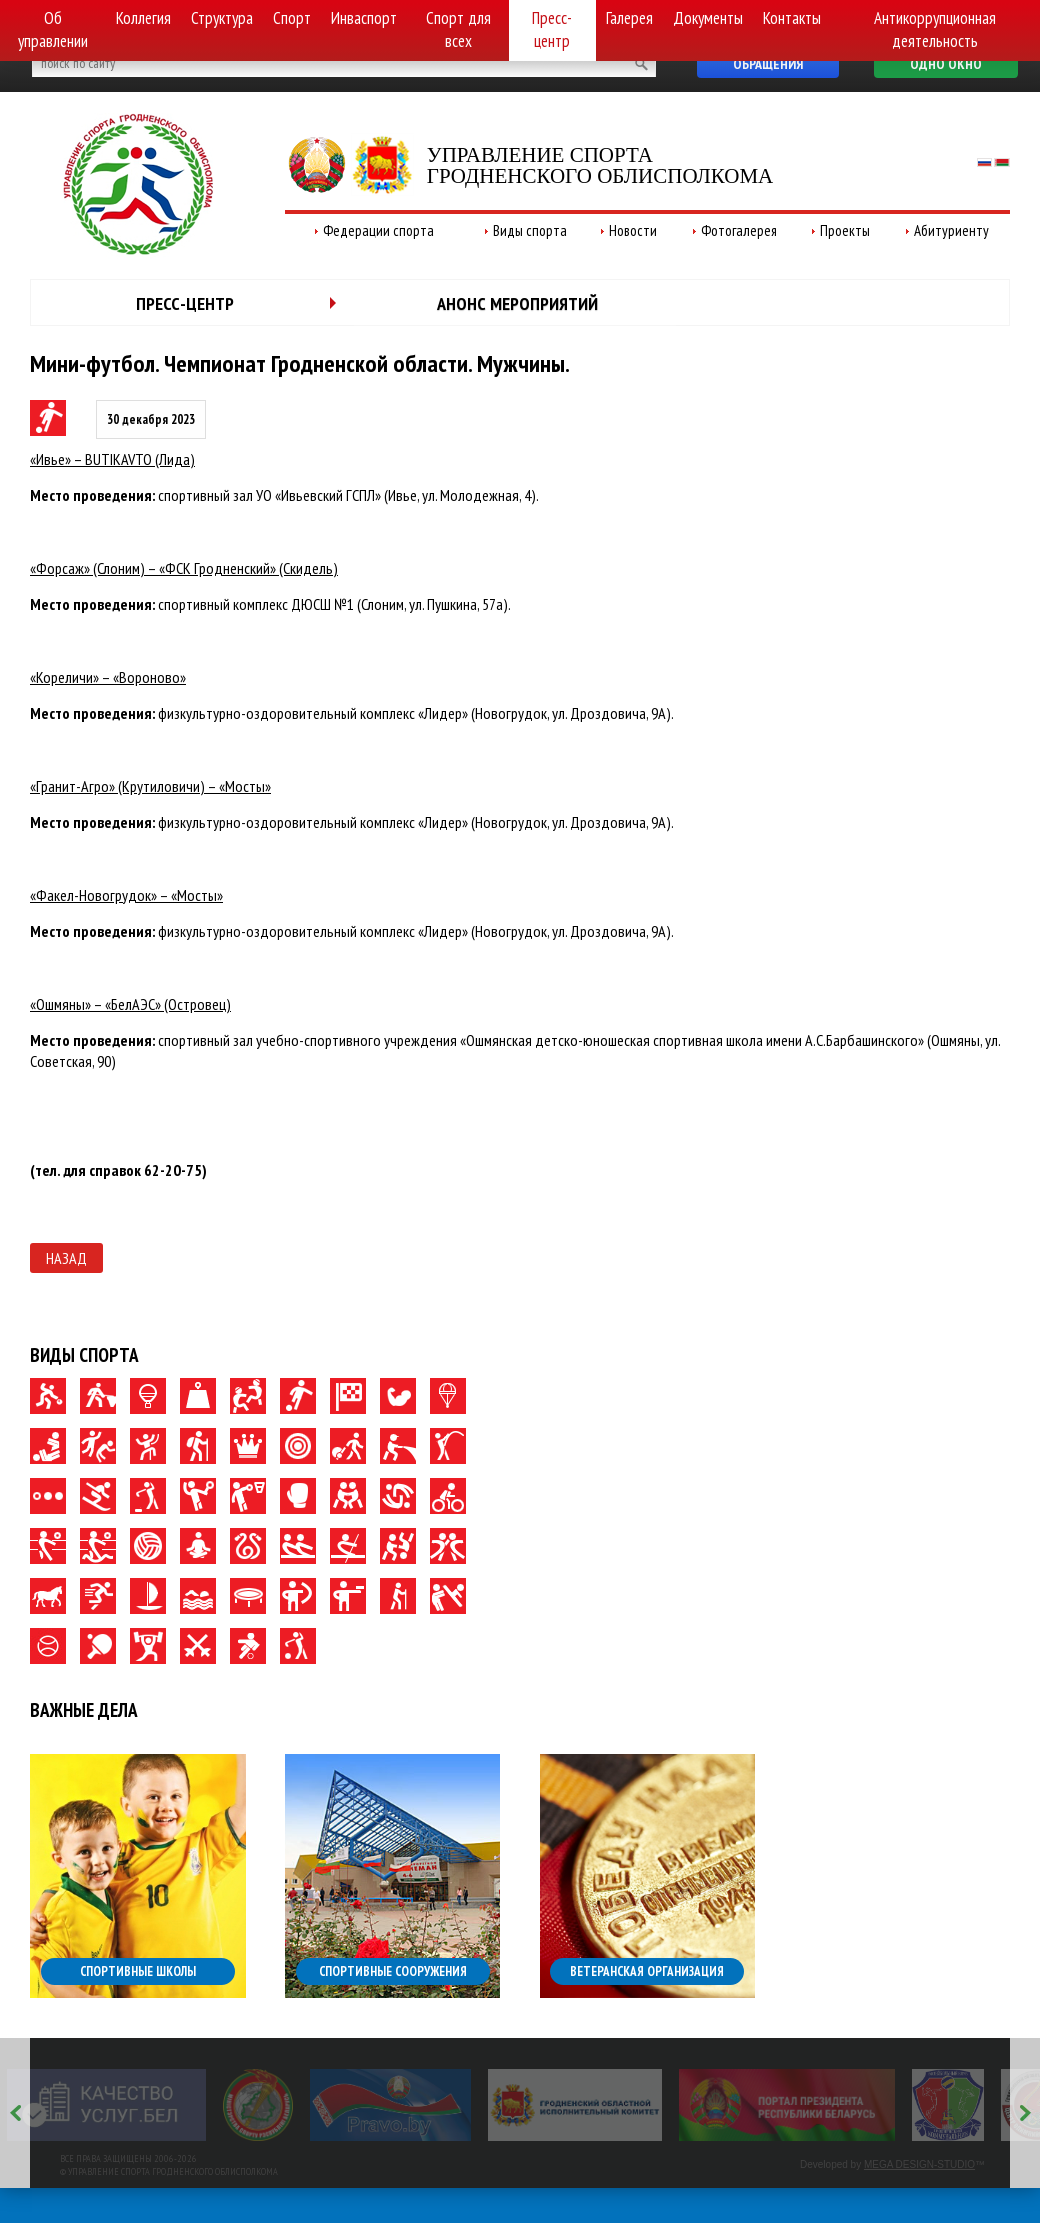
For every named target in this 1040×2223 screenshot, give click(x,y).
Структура (222, 18)
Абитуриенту (951, 230)
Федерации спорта (378, 230)
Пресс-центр (552, 29)
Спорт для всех (458, 29)
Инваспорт (364, 18)
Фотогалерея (739, 230)
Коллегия (143, 18)
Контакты (792, 18)
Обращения (768, 64)
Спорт (292, 18)
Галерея (629, 18)
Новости (633, 230)
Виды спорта (530, 230)
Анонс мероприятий (517, 303)
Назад (66, 1258)
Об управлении (53, 29)
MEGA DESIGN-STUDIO (919, 2164)
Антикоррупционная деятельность (935, 29)
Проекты (845, 230)
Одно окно (946, 64)
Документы (708, 18)
